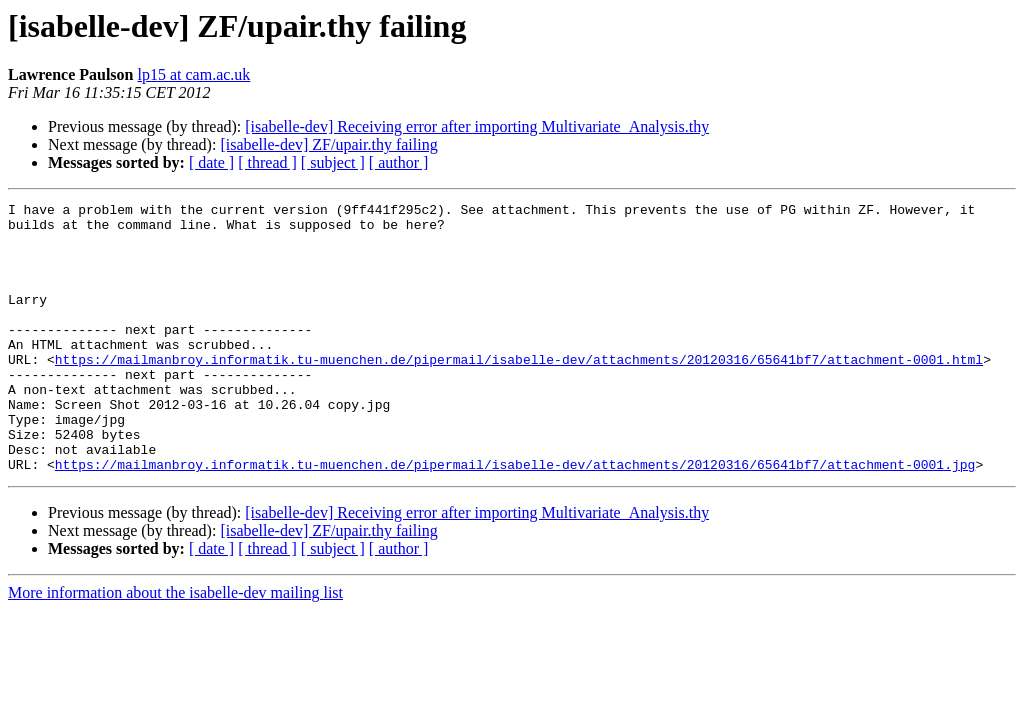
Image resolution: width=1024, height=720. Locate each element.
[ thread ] (267, 162)
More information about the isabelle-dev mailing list (175, 646)
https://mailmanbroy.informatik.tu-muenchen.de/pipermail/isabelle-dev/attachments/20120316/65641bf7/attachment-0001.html (519, 392)
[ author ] (399, 162)
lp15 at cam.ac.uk (193, 74)
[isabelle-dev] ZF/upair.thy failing (328, 144)
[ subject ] (333, 162)
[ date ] (211, 162)
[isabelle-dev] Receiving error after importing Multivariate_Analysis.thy (477, 126)
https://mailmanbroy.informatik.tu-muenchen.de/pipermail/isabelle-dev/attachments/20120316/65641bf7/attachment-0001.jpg (515, 518)
